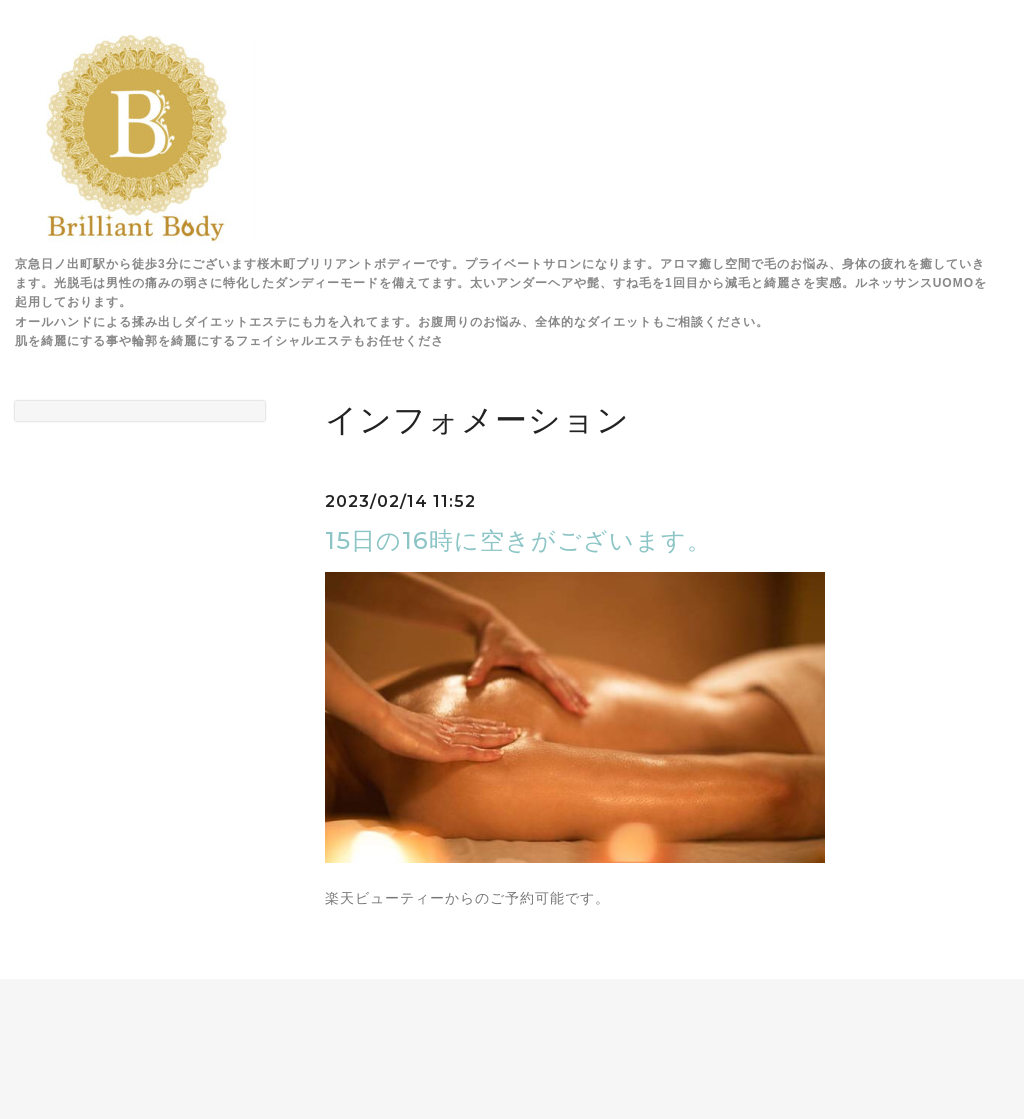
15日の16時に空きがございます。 (518, 540)
